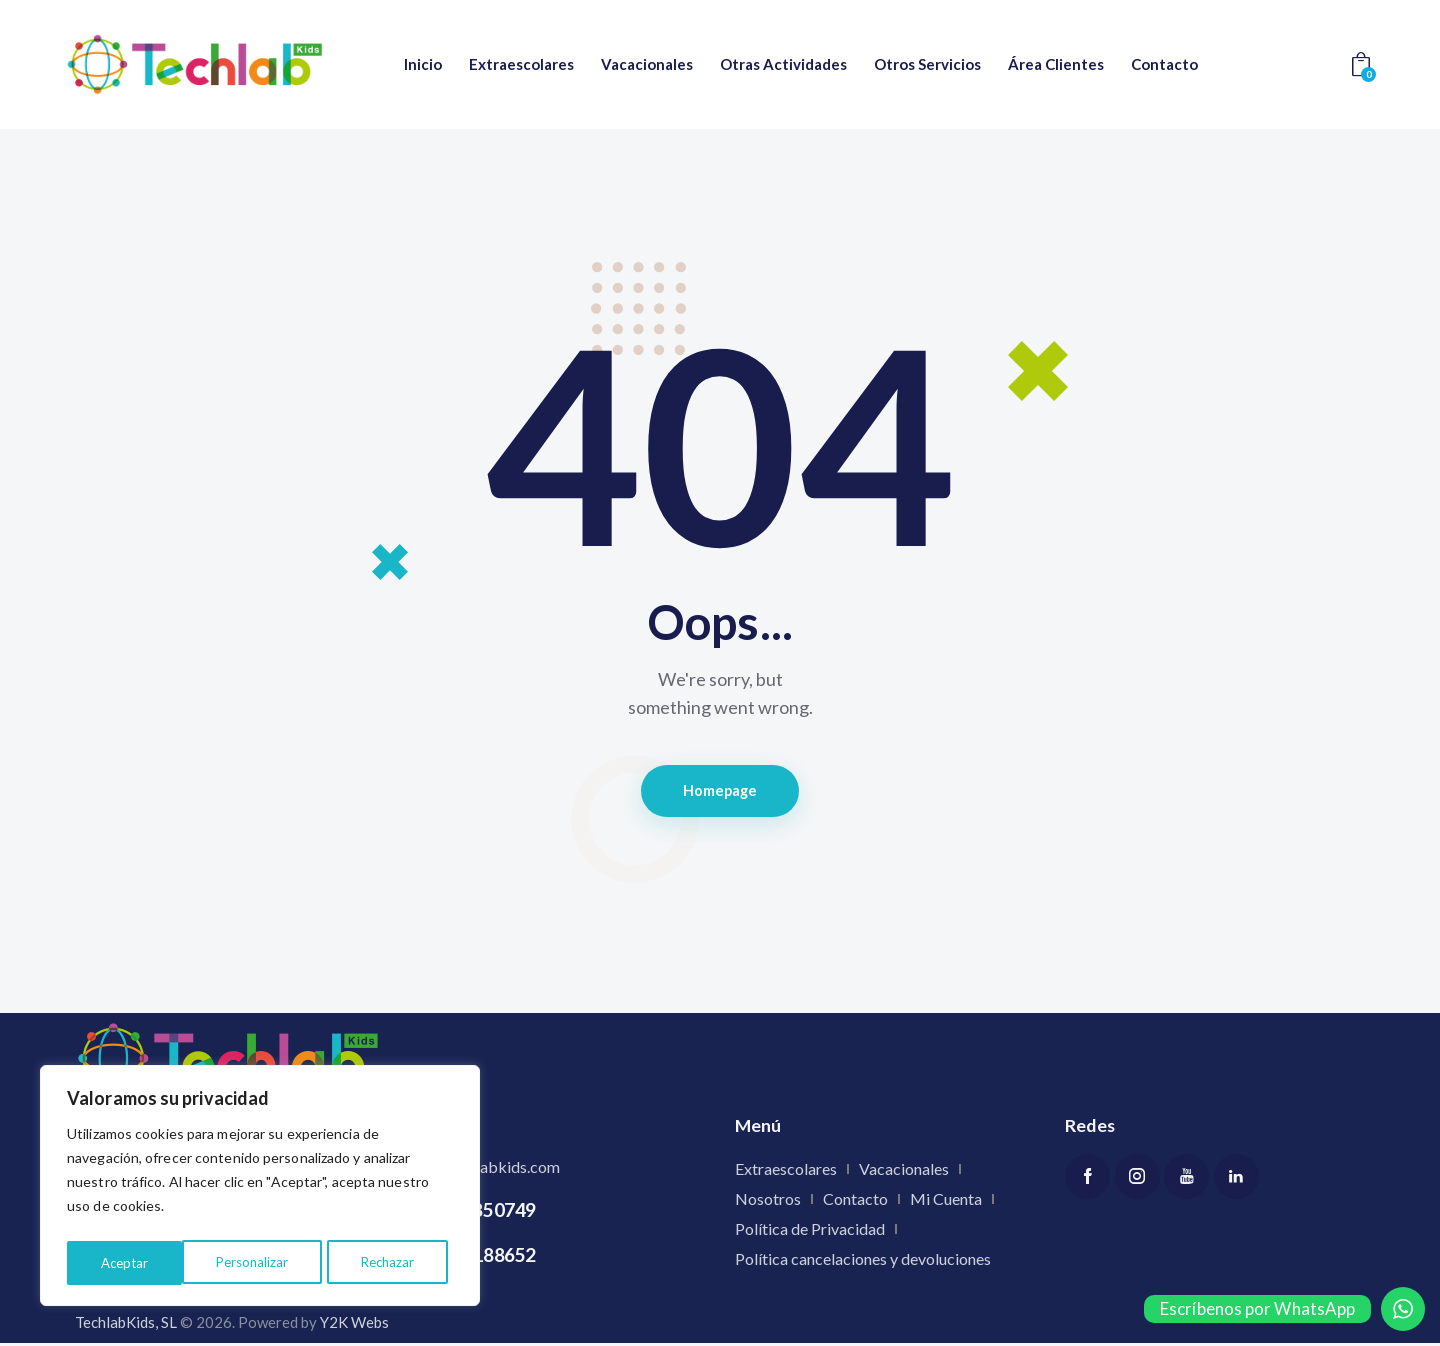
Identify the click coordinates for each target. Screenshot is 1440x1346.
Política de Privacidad (810, 1230)
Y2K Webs (354, 1325)
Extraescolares (786, 1170)
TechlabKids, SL (126, 1325)
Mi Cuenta (946, 1200)
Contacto (855, 1200)
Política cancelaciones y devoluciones (863, 1260)
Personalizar (136, 1262)
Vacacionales (904, 1170)
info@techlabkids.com (482, 1168)
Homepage (720, 792)
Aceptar (396, 1262)
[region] (260, 1189)
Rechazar (272, 1262)
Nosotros (768, 1200)
